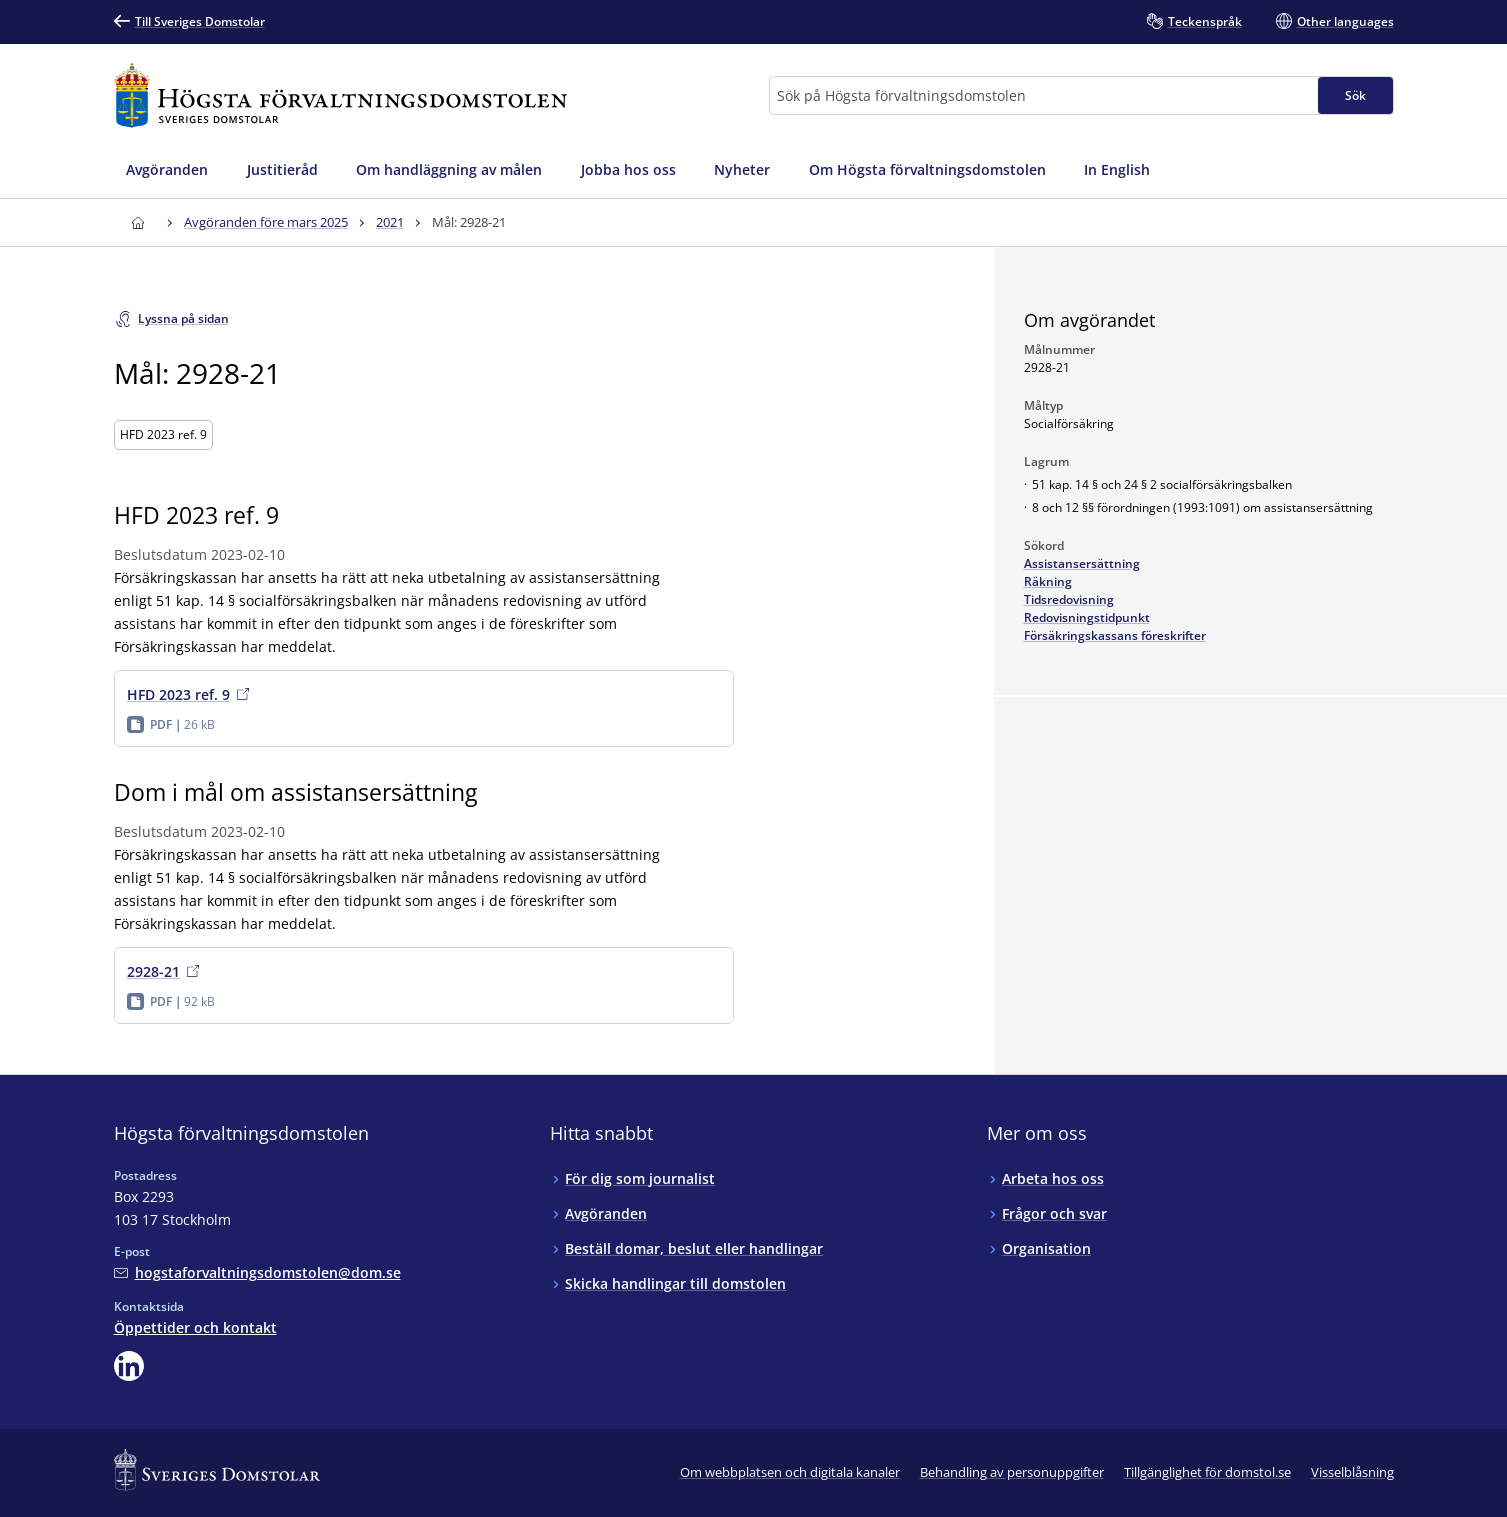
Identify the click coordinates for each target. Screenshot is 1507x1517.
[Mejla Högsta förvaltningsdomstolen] (257, 1272)
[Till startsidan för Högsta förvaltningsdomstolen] (341, 95)
